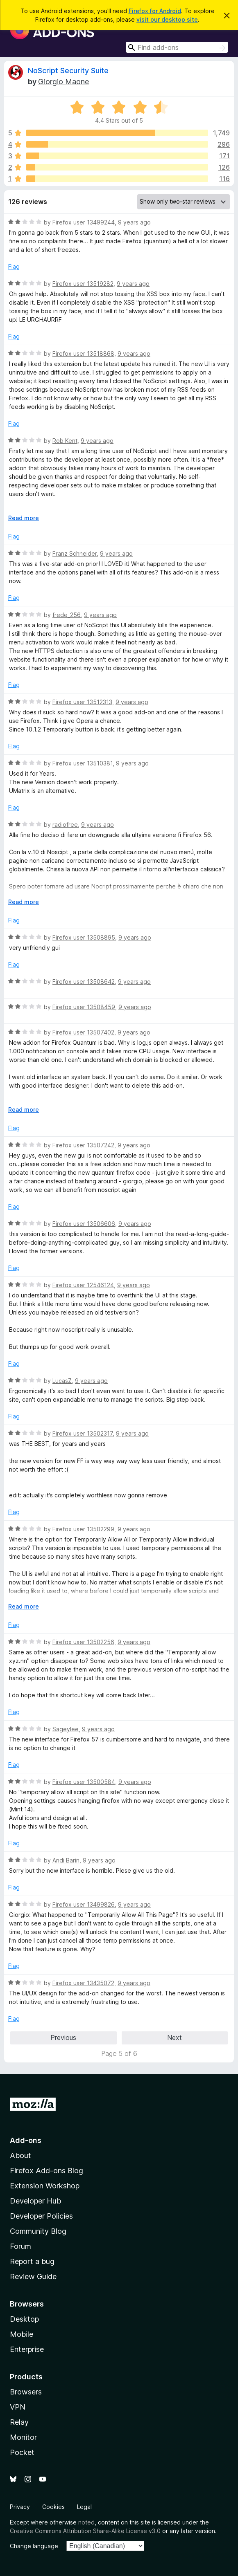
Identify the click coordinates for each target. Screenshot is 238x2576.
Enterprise (27, 2349)
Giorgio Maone (63, 81)
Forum (20, 2246)
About (20, 2155)
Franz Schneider (74, 553)
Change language (34, 2545)
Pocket (22, 2452)
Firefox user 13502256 (83, 1641)
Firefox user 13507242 (83, 1145)
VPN (17, 2407)
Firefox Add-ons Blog (46, 2170)
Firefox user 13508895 (83, 937)
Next (174, 2037)
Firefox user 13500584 (83, 1781)
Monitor (23, 2437)
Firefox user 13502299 (83, 1529)
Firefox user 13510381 (82, 763)
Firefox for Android (155, 10)
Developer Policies (41, 2216)
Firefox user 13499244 (83, 222)
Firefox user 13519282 (82, 283)
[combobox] (177, 47)
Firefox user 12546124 (83, 1284)
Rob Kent (64, 440)
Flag (14, 266)
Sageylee (65, 1729)
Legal (84, 2506)
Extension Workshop (44, 2185)
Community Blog (38, 2231)
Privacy (20, 2506)
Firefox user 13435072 (83, 1982)
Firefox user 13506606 (83, 1223)
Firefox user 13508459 (83, 1006)
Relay (19, 2422)
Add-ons (25, 2140)
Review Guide (33, 2276)
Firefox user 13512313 (82, 701)
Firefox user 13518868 (83, 353)
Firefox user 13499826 (83, 1904)
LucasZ (62, 1380)
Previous (63, 2037)
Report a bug (32, 2261)
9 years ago (134, 222)
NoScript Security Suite (68, 70)
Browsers (26, 2392)
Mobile (21, 2334)
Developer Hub (35, 2201)
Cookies (53, 2506)
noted (86, 2522)
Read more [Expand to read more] (23, 517)
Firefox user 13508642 (83, 981)
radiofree (65, 824)
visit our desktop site (167, 19)
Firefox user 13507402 (83, 1032)
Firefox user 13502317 (82, 1433)
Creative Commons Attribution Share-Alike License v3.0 (85, 2530)
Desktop (24, 2319)
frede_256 (66, 614)
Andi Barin (65, 1860)
